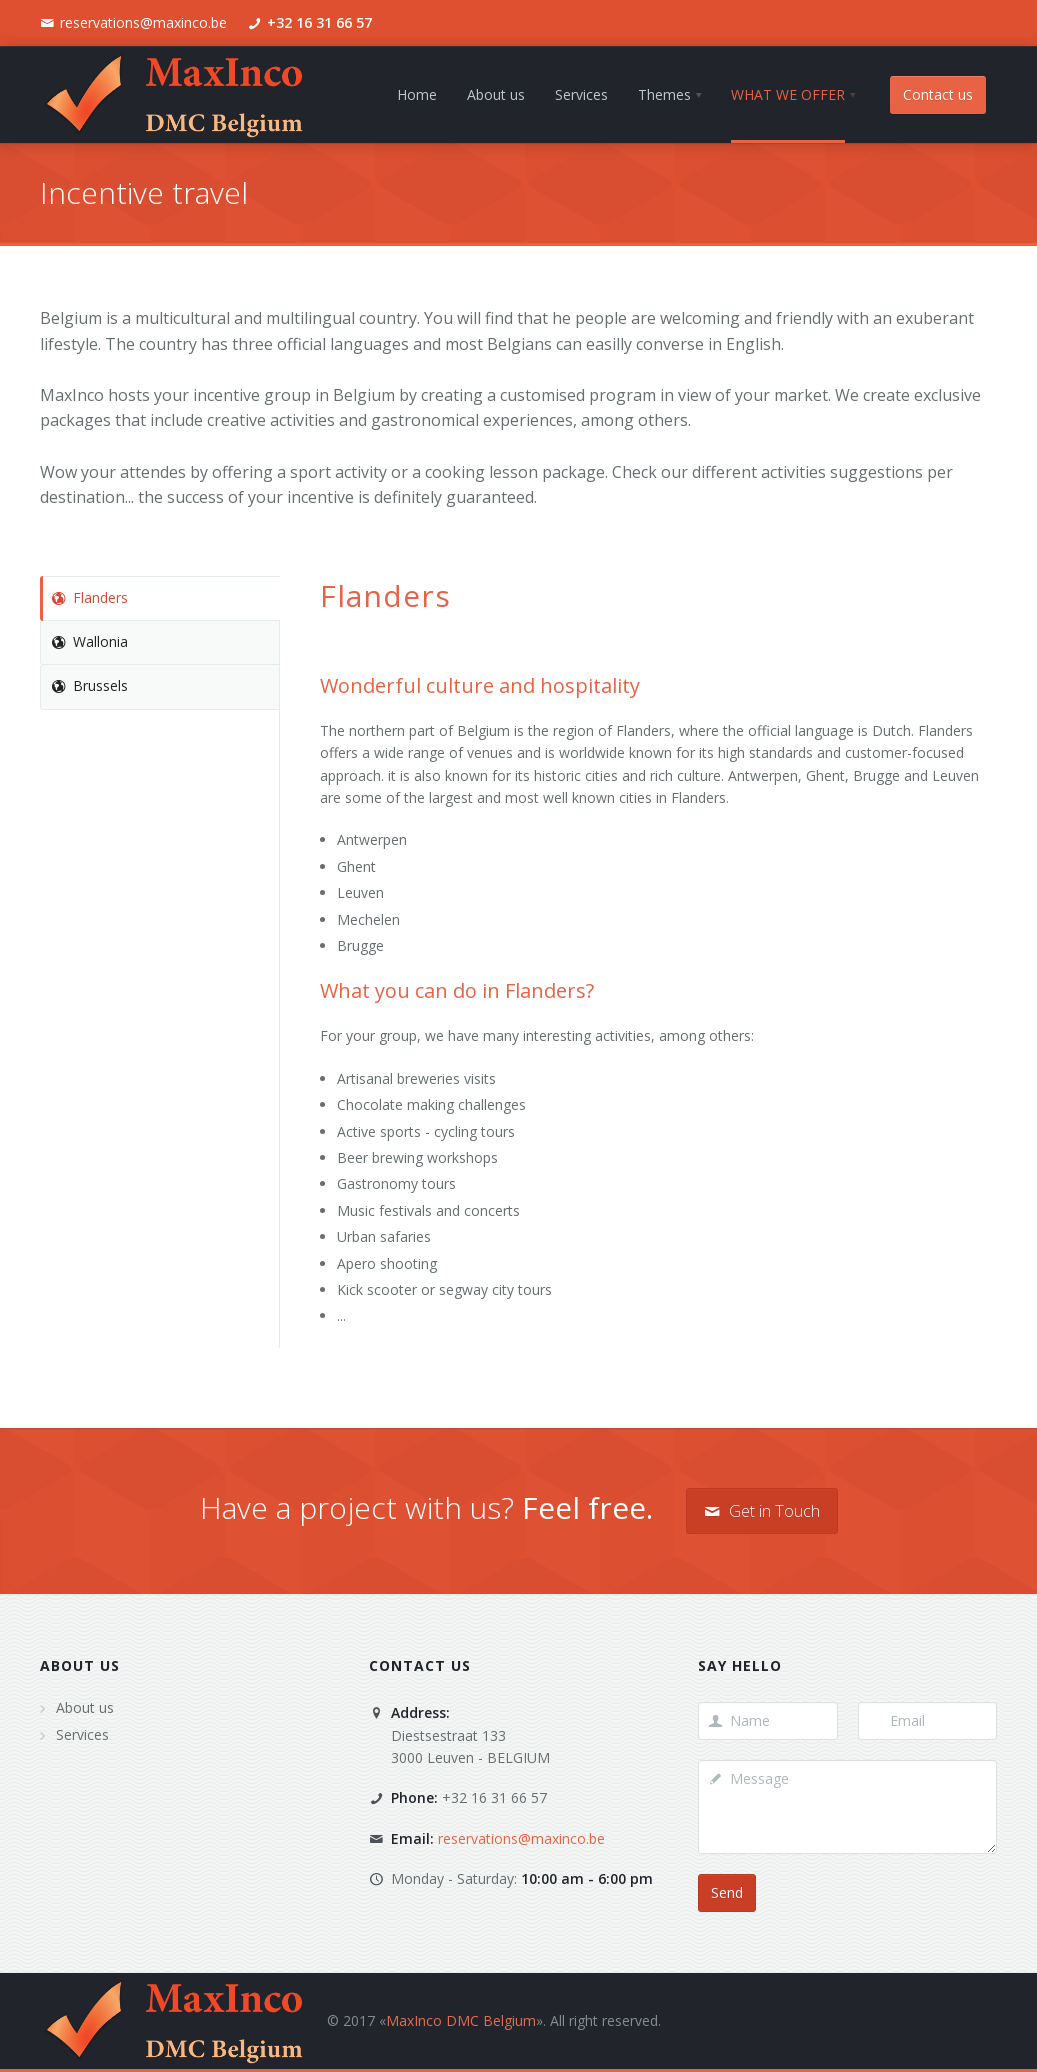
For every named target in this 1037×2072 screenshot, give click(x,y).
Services (82, 1734)
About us (80, 1665)
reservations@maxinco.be (143, 22)
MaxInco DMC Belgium (461, 2020)
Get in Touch (762, 1511)
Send (727, 1892)
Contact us (938, 94)
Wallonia (89, 641)
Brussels (89, 685)
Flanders (89, 597)
